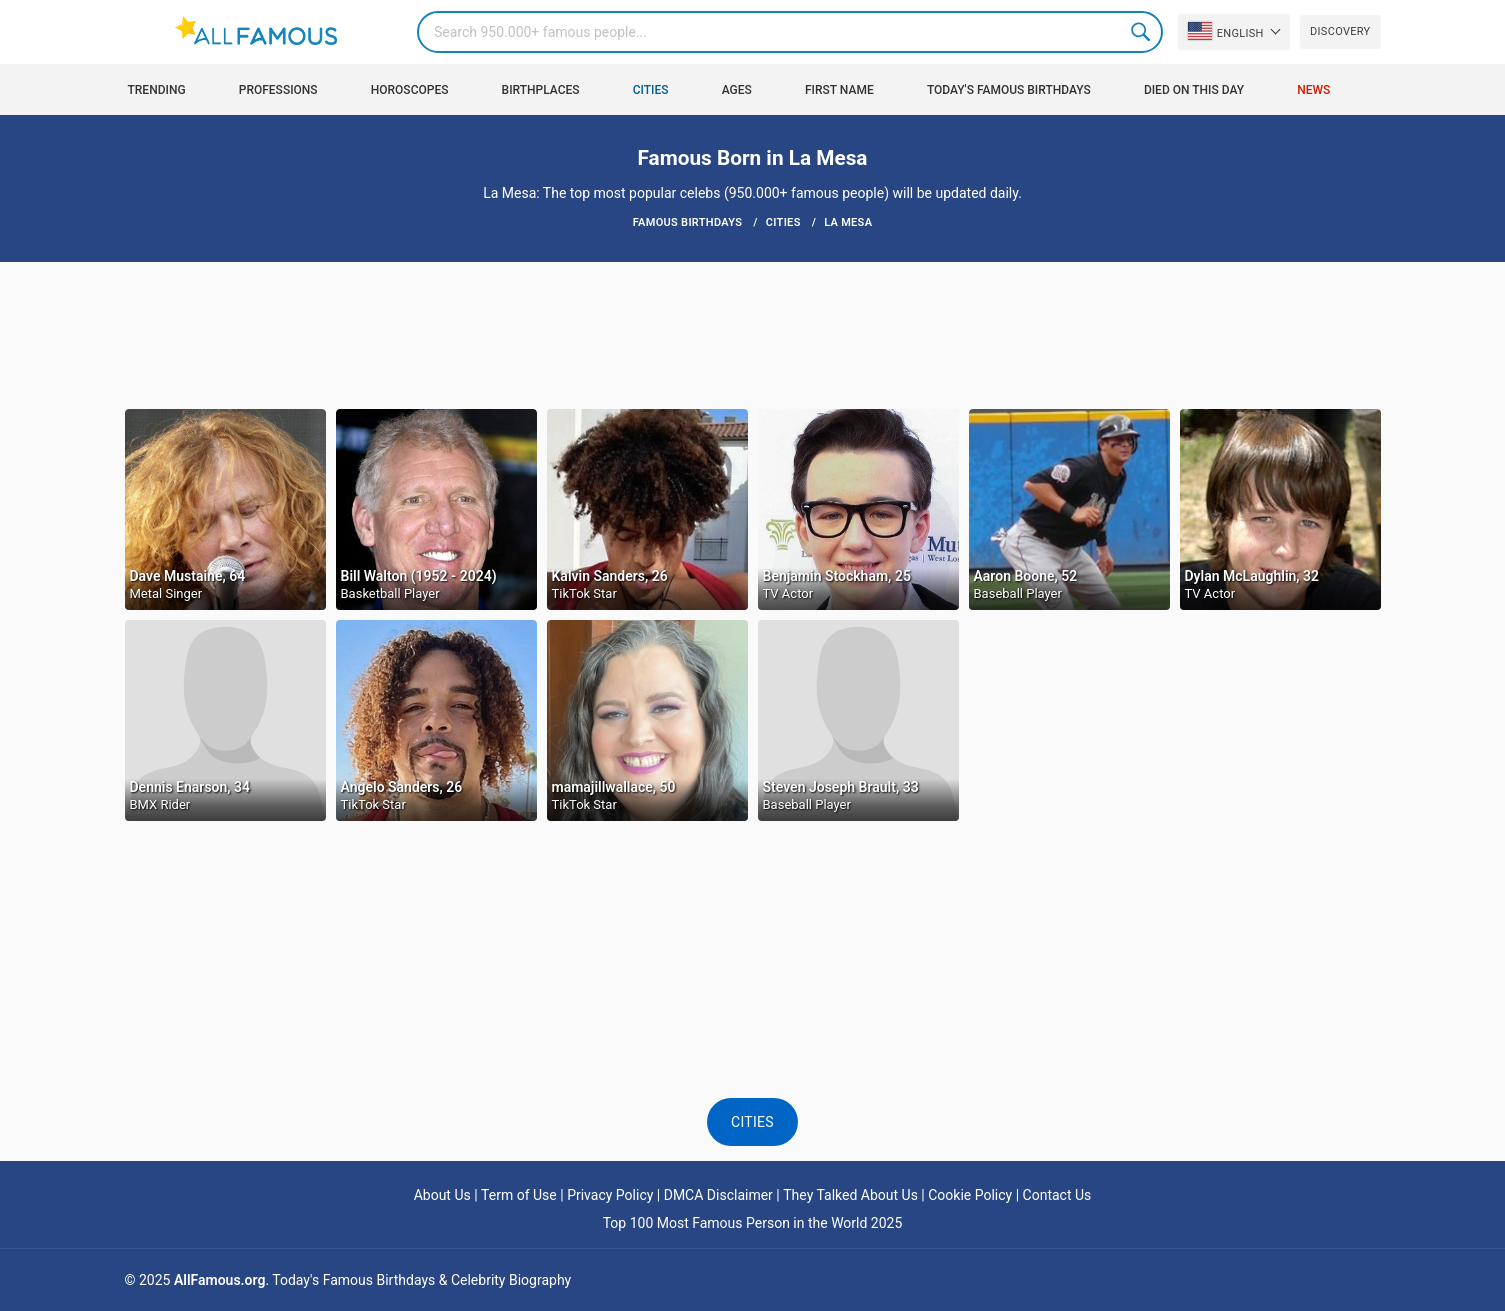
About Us (442, 1195)
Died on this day (1194, 90)
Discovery (1340, 31)
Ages (737, 90)
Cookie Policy (970, 1195)
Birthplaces (541, 90)
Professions (278, 90)
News (1313, 90)
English (1226, 31)
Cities (651, 90)
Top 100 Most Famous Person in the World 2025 (753, 1223)
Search (1142, 32)
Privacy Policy (610, 1195)
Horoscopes (410, 90)
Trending (157, 90)
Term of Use (519, 1195)
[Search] (790, 32)
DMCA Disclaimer (718, 1195)
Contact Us (1057, 1195)
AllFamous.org (219, 1280)
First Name (839, 90)
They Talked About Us (850, 1195)
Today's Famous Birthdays (1009, 90)
